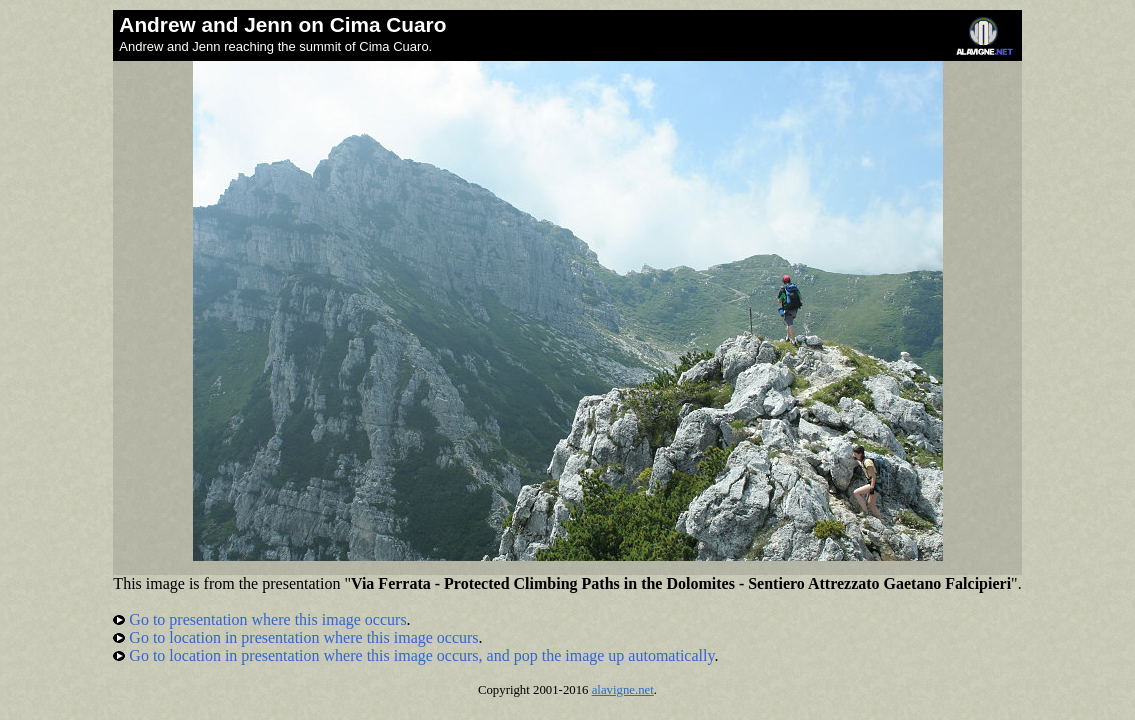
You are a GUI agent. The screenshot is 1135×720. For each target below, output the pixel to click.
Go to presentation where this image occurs (259, 619)
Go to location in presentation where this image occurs (295, 637)
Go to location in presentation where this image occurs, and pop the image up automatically (413, 655)
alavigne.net (623, 690)
